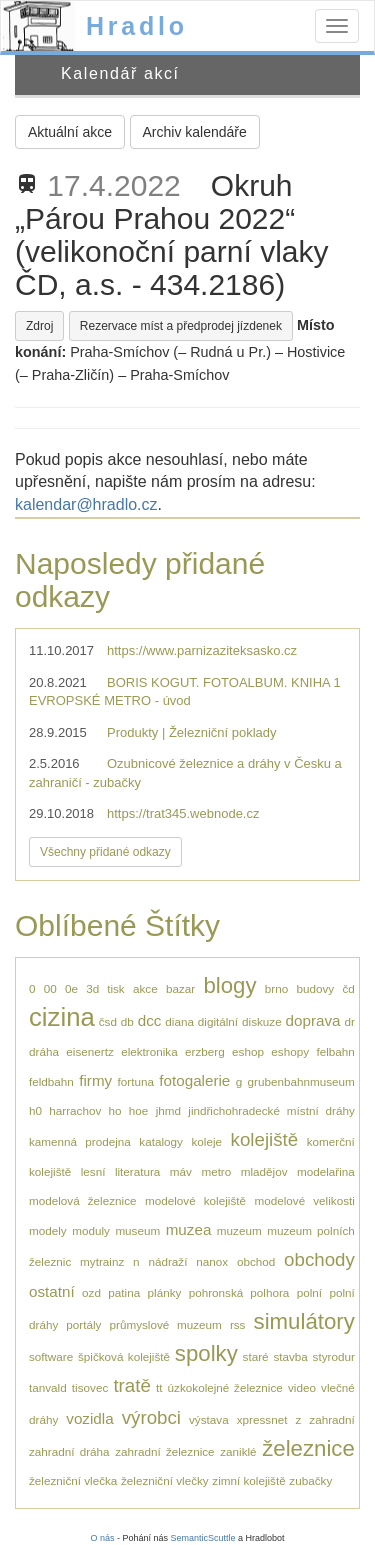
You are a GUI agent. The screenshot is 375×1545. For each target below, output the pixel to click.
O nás (102, 1538)
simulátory (304, 1321)
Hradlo (137, 26)
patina (124, 1292)
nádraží (167, 1261)
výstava (209, 1419)
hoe (139, 1110)
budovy (315, 988)
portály (83, 1324)
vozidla (89, 1418)
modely (48, 1230)
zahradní (331, 1419)
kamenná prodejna (80, 1141)
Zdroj (39, 326)
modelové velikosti (304, 1200)
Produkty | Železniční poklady (192, 732)
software (51, 1356)
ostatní (52, 1291)
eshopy (290, 1051)
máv (181, 1171)
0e (71, 988)
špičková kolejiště (124, 1356)
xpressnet (262, 1419)
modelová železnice (83, 1200)
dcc (150, 1020)
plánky (165, 1292)
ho (115, 1110)
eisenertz (89, 1051)
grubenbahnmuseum (301, 1081)
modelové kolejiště (195, 1200)
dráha (44, 1051)
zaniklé (238, 1451)
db (127, 1021)
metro (216, 1171)
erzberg (205, 1051)
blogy (229, 985)
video (302, 1387)
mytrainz (102, 1261)
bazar (180, 988)
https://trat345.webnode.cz (183, 813)
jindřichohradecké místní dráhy (271, 1110)
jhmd (168, 1110)
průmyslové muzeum (166, 1324)
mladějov (264, 1171)
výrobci (151, 1417)
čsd (108, 1021)
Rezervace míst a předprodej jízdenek (181, 326)
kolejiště (265, 1139)
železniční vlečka (73, 1480)
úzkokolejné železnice (225, 1387)
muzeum (239, 1230)
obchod (256, 1261)
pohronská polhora (239, 1292)
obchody (319, 1259)
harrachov (75, 1110)
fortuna (136, 1081)
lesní (93, 1171)
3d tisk (105, 988)
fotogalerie (194, 1080)
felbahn (335, 1051)
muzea (189, 1229)
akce (145, 988)
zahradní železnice (164, 1451)
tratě (131, 1385)
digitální (218, 1021)
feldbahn (51, 1081)
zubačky (310, 1480)
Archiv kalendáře (195, 132)
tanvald (48, 1387)
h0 (35, 1110)
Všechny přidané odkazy (105, 852)
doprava (313, 1020)
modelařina (326, 1171)
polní (309, 1292)
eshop (248, 1051)
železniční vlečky (165, 1480)
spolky (206, 1353)
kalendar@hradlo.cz (86, 504)
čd (348, 988)
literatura (137, 1171)
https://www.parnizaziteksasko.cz (202, 650)
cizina (62, 1017)
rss (238, 1324)
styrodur (334, 1356)
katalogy (161, 1141)
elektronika (149, 1051)
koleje (206, 1141)
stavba (290, 1356)
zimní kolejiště (248, 1480)
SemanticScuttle (203, 1538)
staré (256, 1356)
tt (159, 1387)
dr (349, 1021)
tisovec (90, 1387)
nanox (212, 1261)
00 (50, 988)
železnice (308, 1448)
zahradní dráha (69, 1451)
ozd (91, 1292)
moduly (91, 1230)
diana (179, 1021)
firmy (95, 1080)
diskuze (262, 1021)
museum (137, 1230)
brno (276, 988)
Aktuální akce (70, 132)
